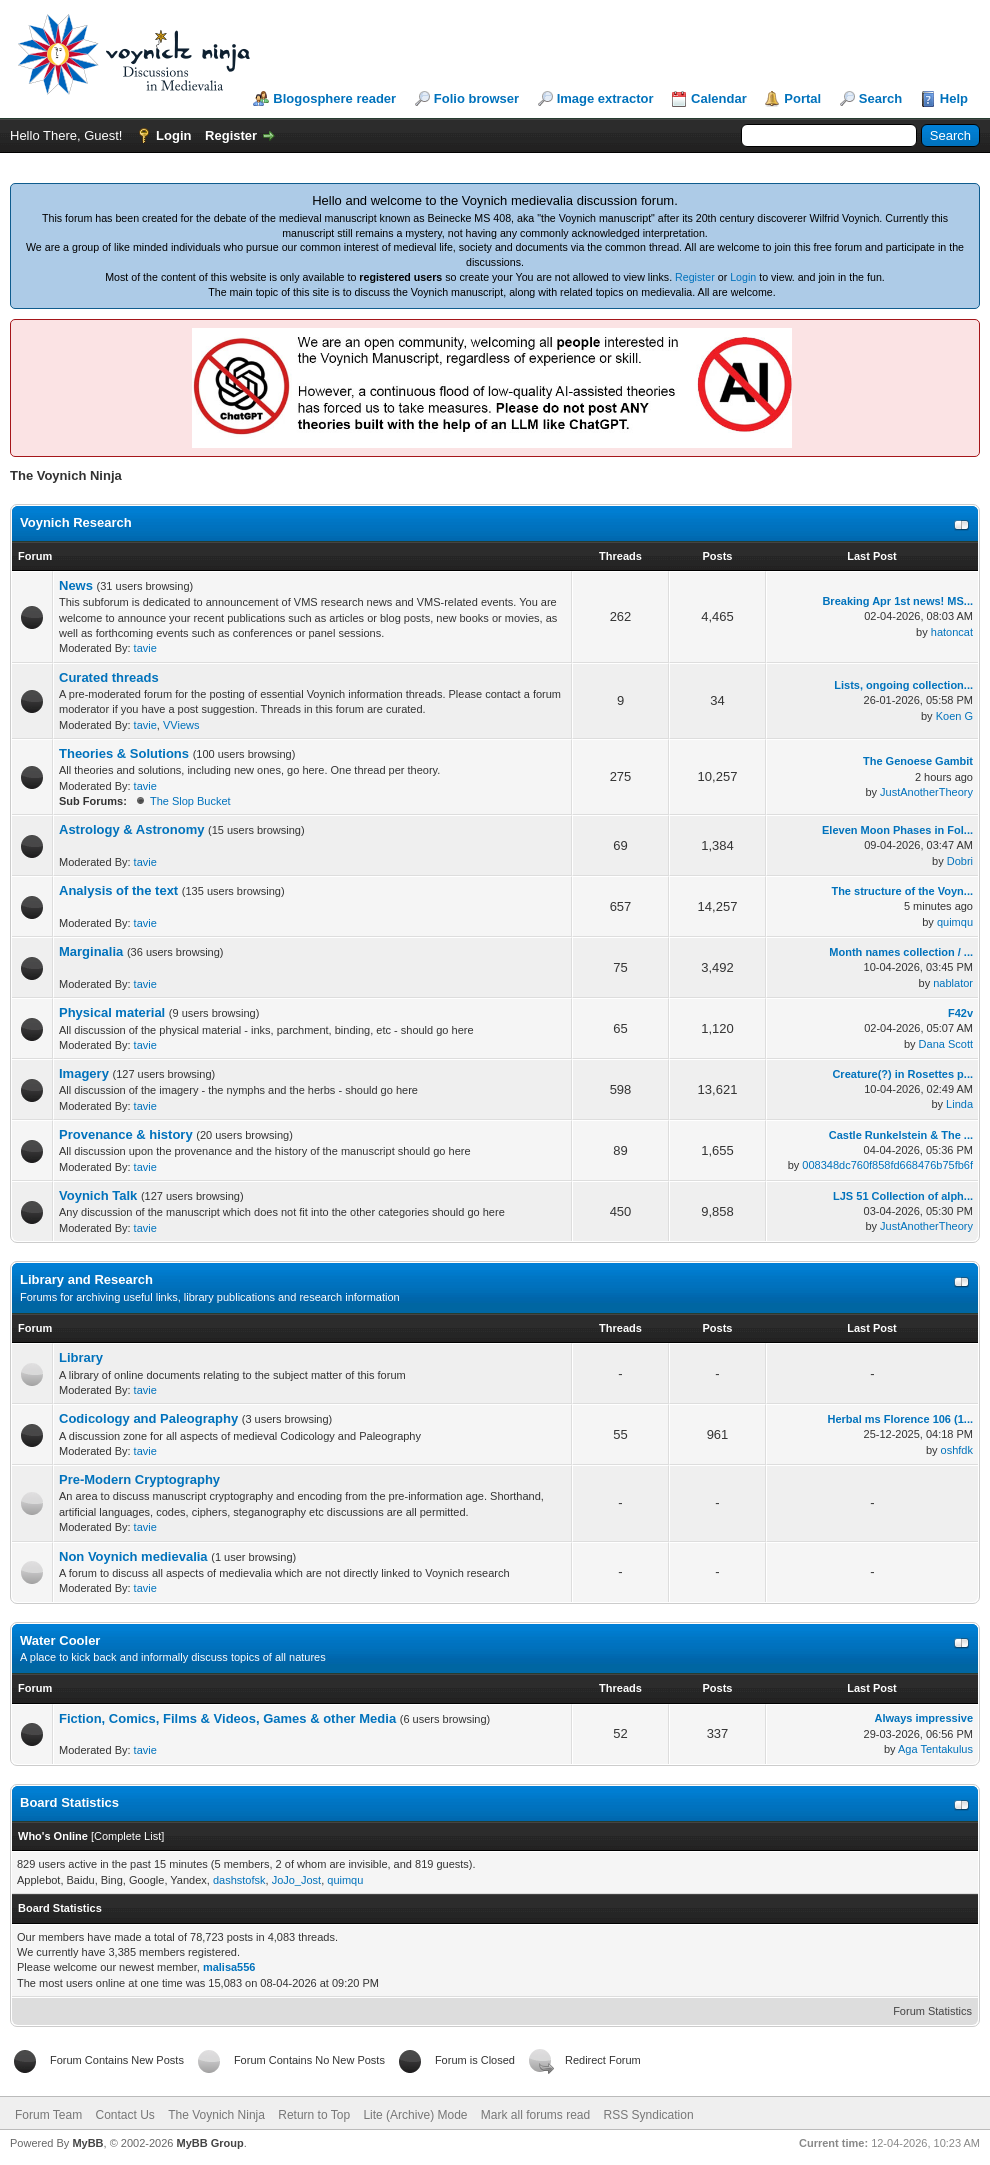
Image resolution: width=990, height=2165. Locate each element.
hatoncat (952, 632)
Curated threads (109, 677)
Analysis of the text (118, 890)
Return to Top (314, 2115)
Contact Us (124, 2115)
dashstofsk (239, 1880)
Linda (959, 1104)
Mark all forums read (535, 2115)
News (76, 585)
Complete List (127, 1836)
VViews (181, 725)
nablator (953, 983)
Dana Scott (946, 1044)
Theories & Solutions (124, 753)
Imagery (84, 1073)
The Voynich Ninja (216, 2115)
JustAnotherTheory (926, 792)
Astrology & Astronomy (131, 829)
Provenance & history (126, 1134)
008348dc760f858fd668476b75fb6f (887, 1165)
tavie (145, 648)
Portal (802, 98)
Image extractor (605, 98)
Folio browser (476, 98)
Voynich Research (76, 522)
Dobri (960, 861)
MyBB (87, 2143)
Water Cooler (60, 1640)
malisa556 (229, 1967)
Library (81, 1357)
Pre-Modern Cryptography (139, 1479)
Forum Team (48, 2115)
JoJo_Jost (297, 1880)
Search (880, 98)
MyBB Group (209, 2143)
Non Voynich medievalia (133, 1556)
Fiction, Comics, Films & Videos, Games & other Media (227, 1718)
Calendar (719, 98)
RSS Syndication (649, 2115)
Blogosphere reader (334, 98)
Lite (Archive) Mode (415, 2115)
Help (954, 98)
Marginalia (91, 951)
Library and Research (86, 1279)
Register (231, 135)
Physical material (112, 1012)
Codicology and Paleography (148, 1418)
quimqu (955, 922)
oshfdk (957, 1450)
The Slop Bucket (190, 801)
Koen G (954, 716)
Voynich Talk (98, 1195)
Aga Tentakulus (935, 1749)
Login (173, 135)
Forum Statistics (932, 2011)
